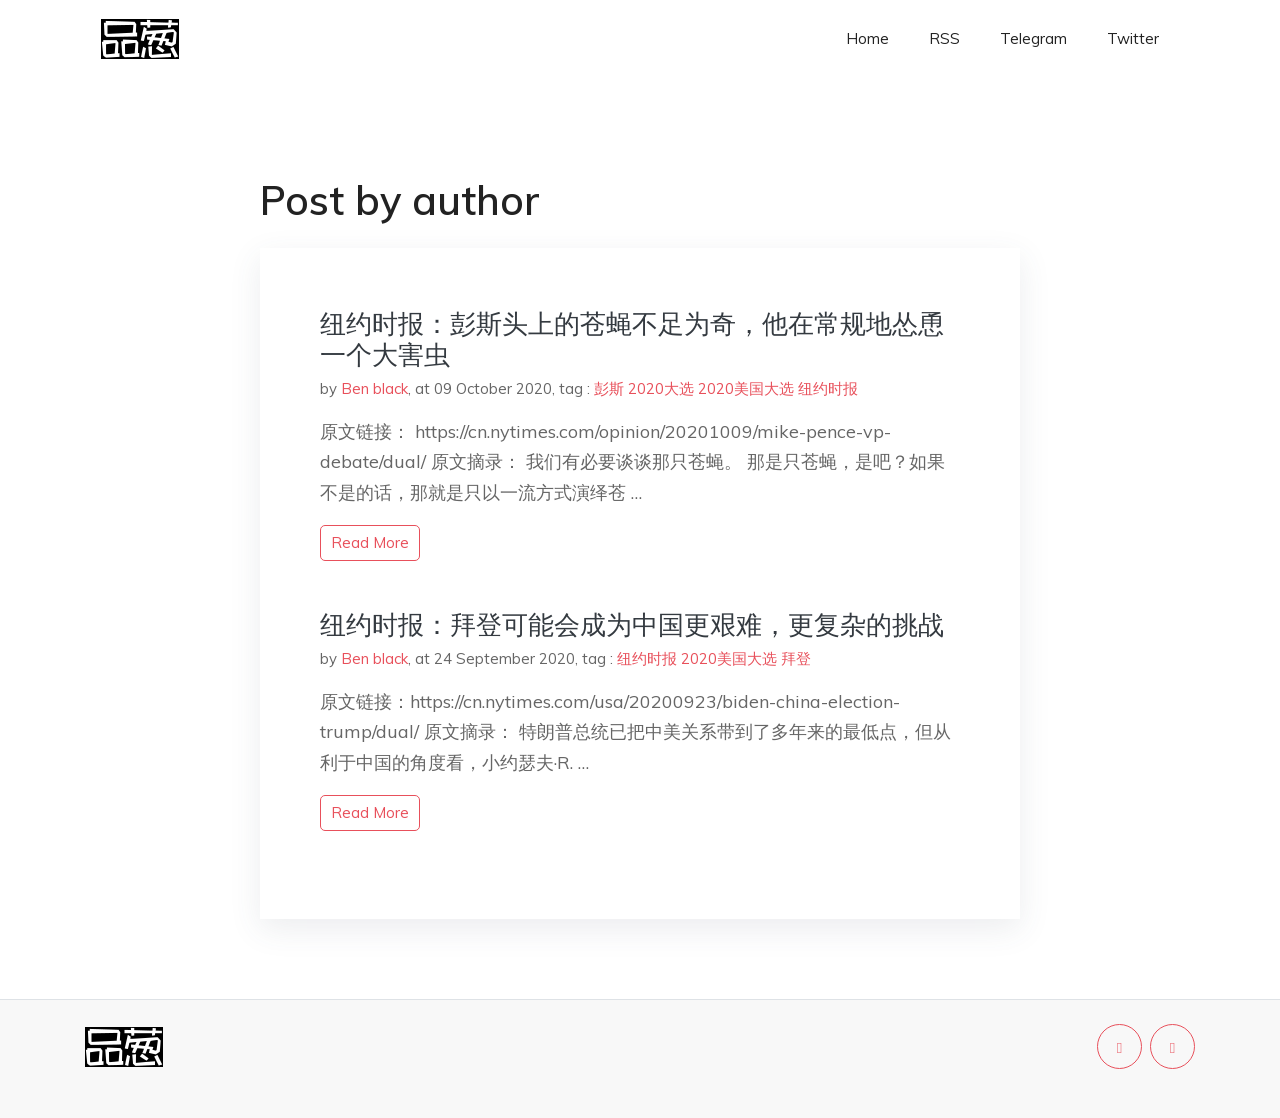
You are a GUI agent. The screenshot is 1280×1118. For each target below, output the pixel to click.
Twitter (1133, 38)
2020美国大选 (746, 388)
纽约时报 (828, 388)
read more (370, 542)
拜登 (796, 658)
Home (867, 38)
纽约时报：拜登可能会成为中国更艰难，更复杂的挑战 (632, 624)
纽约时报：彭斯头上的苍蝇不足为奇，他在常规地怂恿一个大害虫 (632, 339)
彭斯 (609, 388)
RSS (944, 38)
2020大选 (661, 388)
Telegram (1033, 38)
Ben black (374, 388)
